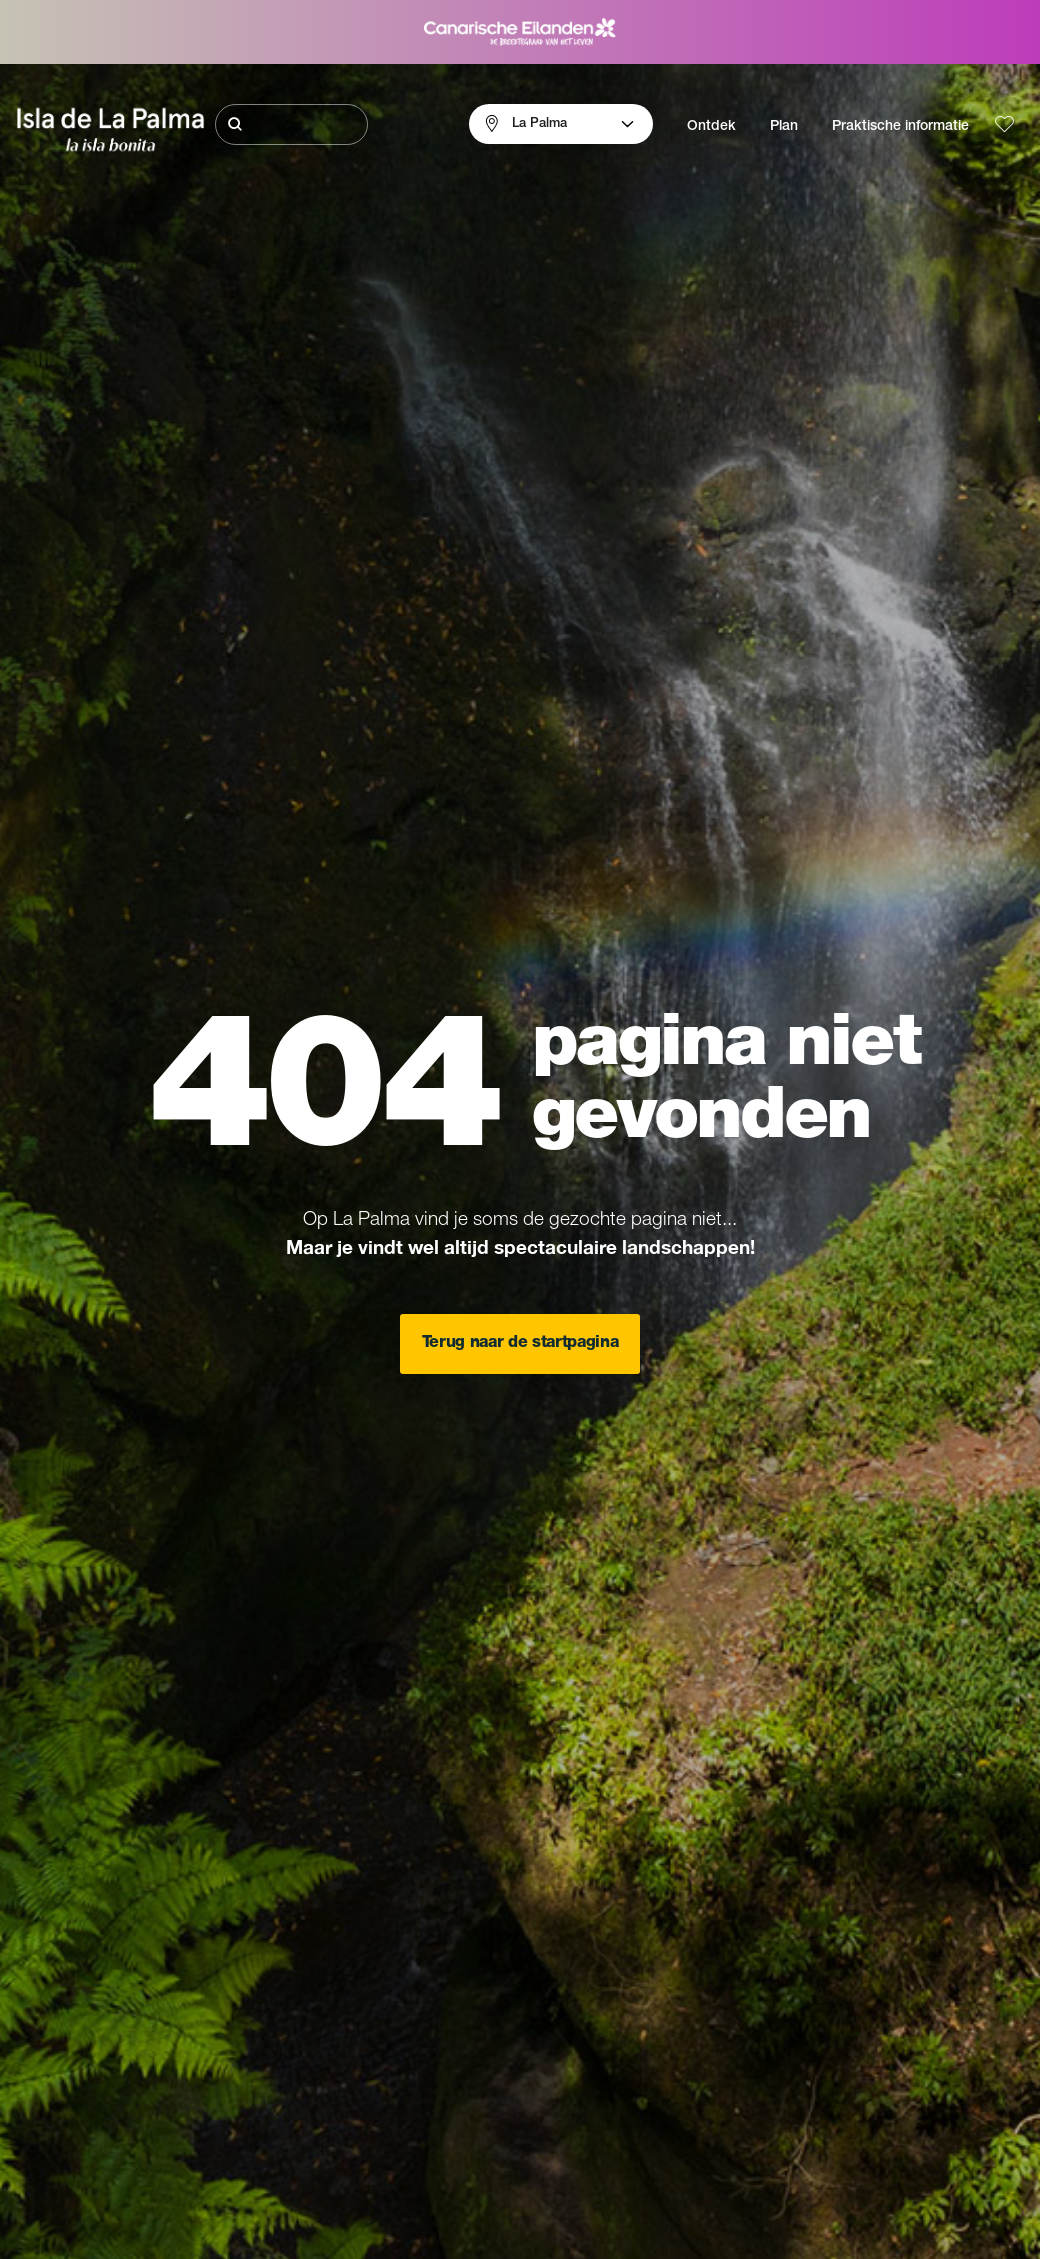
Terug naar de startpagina (520, 1344)
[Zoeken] (291, 124)
